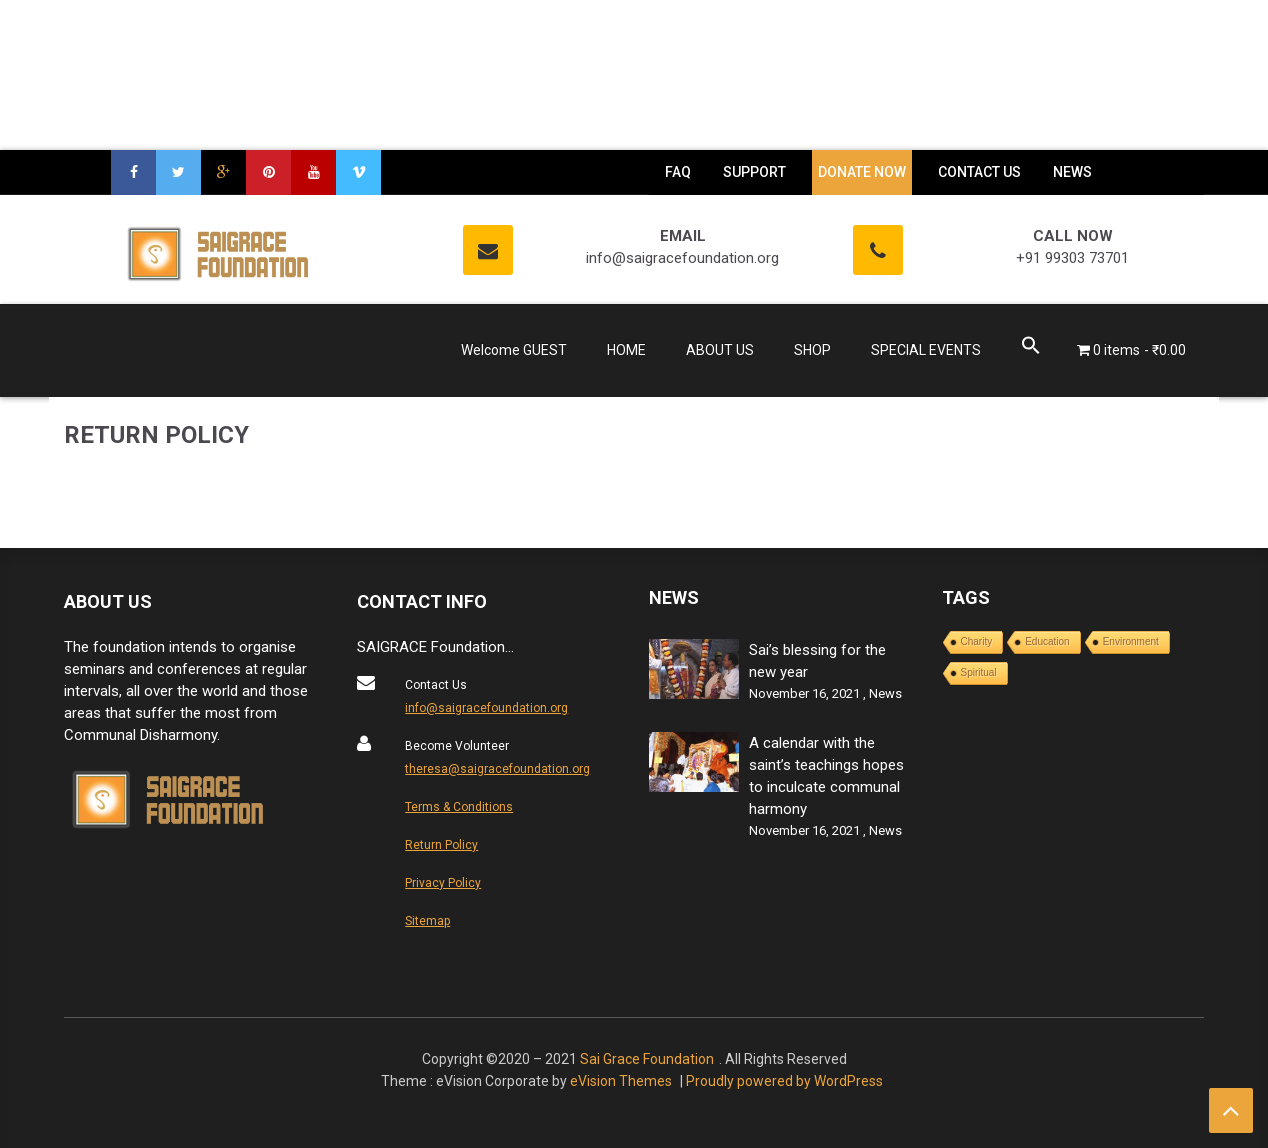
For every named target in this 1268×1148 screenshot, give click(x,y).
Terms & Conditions (459, 807)
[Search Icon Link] (1031, 348)
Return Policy (441, 845)
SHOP (812, 350)
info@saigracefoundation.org (486, 708)
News (885, 693)
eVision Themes (621, 1081)
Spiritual (979, 672)
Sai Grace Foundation (647, 1059)
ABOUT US (720, 350)
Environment (1131, 641)
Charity (977, 641)
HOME (626, 350)
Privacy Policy (443, 883)
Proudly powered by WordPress (784, 1081)
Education (1047, 641)
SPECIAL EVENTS (926, 350)
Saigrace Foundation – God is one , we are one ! (193, 355)
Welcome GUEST (514, 350)
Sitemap (427, 921)
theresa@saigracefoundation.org (497, 769)
